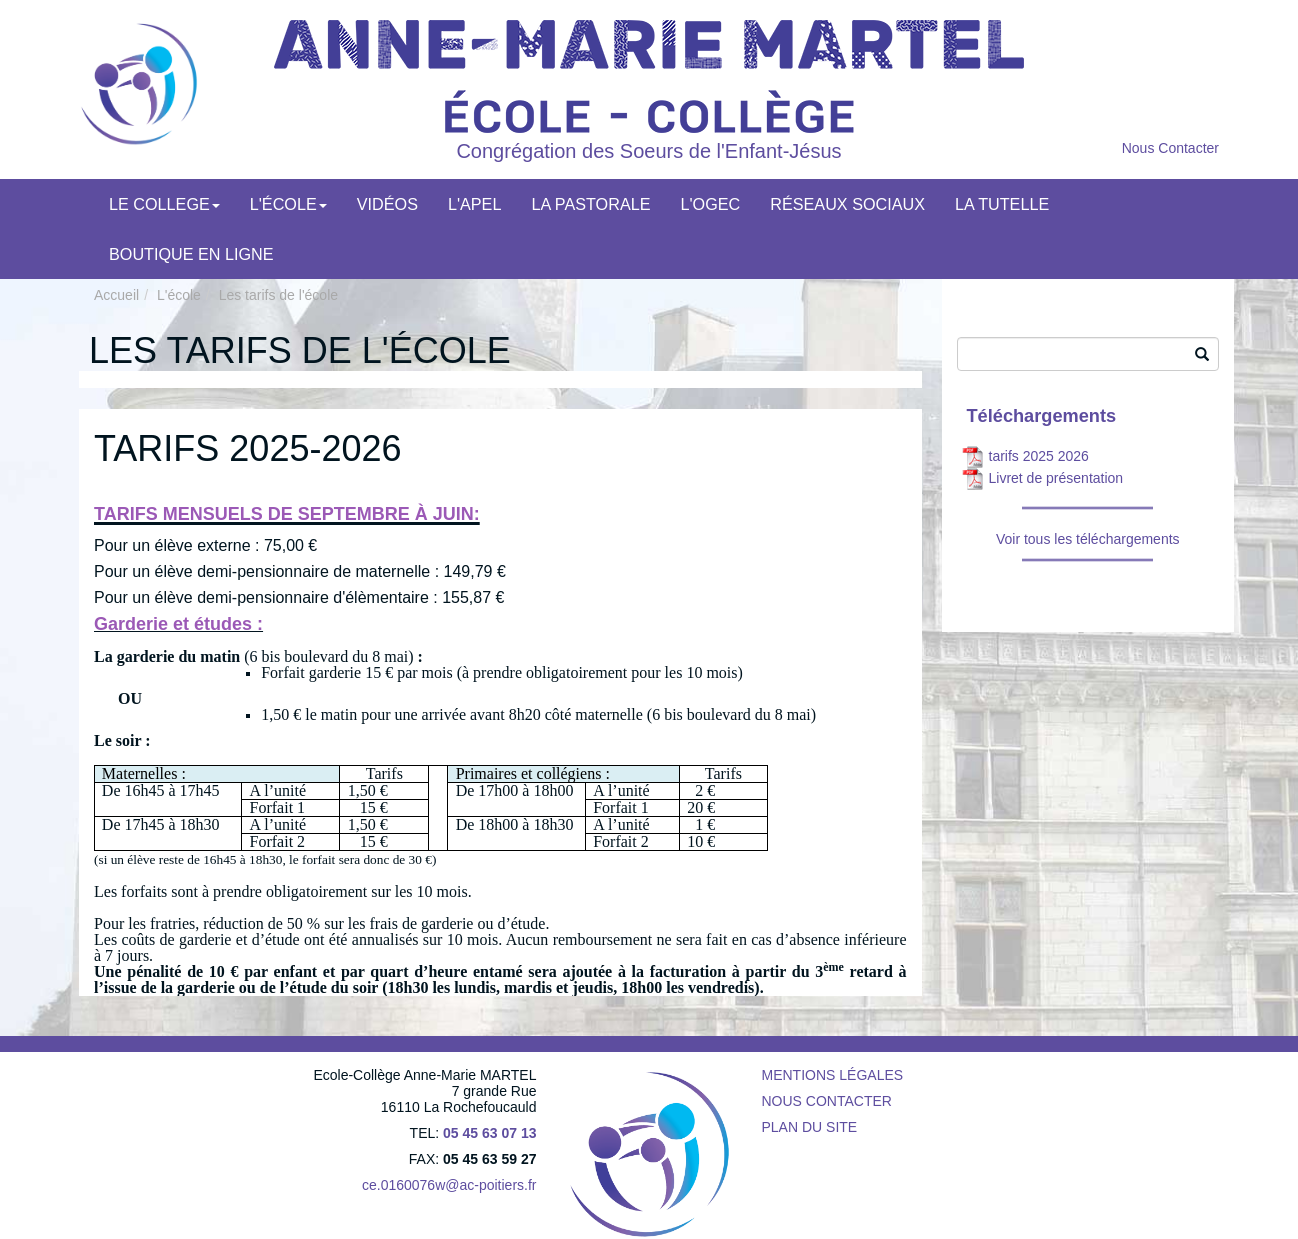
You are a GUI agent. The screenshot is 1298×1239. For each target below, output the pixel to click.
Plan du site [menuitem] (810, 1127)
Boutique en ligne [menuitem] (191, 254)
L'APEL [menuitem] (475, 204)
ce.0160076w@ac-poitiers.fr (449, 1185)
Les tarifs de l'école (278, 295)
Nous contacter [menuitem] (827, 1101)
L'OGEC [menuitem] (711, 204)
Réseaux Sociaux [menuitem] (847, 204)
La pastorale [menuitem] (590, 204)
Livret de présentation (1056, 478)
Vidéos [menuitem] (387, 204)
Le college (164, 204)
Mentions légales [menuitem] (833, 1075)
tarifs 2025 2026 (1039, 456)
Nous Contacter (1170, 148)
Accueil (116, 295)
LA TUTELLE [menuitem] (1002, 204)
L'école (288, 204)
